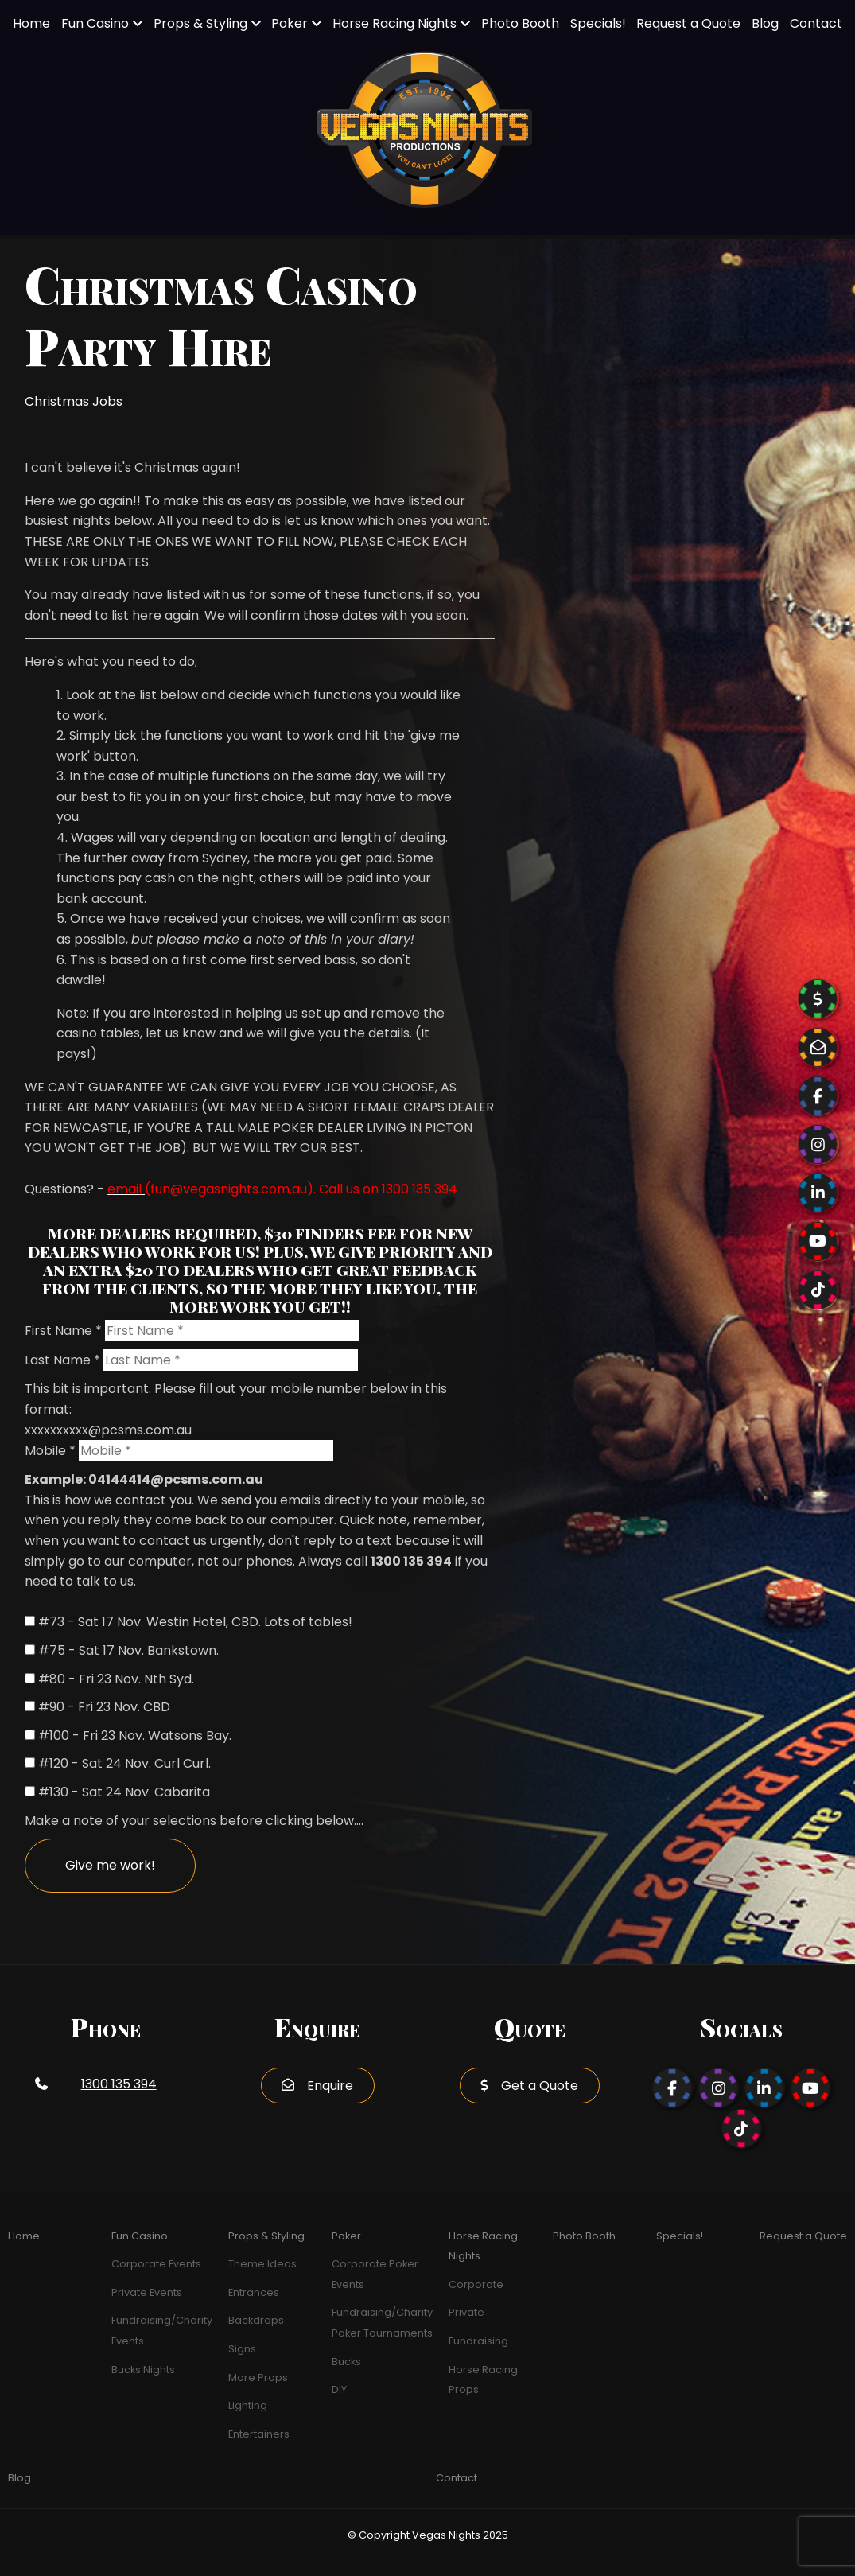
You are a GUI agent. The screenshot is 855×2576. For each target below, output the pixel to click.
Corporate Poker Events (375, 2274)
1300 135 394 (119, 2084)
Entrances (253, 2292)
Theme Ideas (262, 2264)
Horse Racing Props (483, 2380)
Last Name (62, 1360)
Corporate (476, 2284)
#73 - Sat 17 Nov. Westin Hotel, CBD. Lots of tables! (195, 1622)
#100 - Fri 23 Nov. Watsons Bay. (134, 1735)
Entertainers (259, 2434)
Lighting (247, 2405)
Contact (816, 23)
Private (466, 2312)
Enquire (330, 2085)
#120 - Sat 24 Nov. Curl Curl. (124, 1763)
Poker (289, 23)
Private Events (146, 2292)
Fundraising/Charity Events (161, 2330)
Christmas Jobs (73, 401)
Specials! (598, 23)
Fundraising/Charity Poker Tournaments (382, 2323)
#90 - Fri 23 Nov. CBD (104, 1707)
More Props (258, 2377)
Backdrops (256, 2320)
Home (31, 23)
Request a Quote (688, 23)
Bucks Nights (143, 2369)
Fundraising (478, 2341)
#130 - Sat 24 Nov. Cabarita (124, 1792)
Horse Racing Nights (394, 23)
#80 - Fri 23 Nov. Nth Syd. (116, 1679)
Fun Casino (95, 23)
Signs (242, 2349)
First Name (63, 1330)
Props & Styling (200, 23)
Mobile (50, 1451)
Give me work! (110, 1865)
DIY (339, 2389)
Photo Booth (520, 23)
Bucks (346, 2361)
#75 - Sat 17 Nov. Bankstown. (128, 1650)
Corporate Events (156, 2264)
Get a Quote (539, 2085)
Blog (765, 23)
